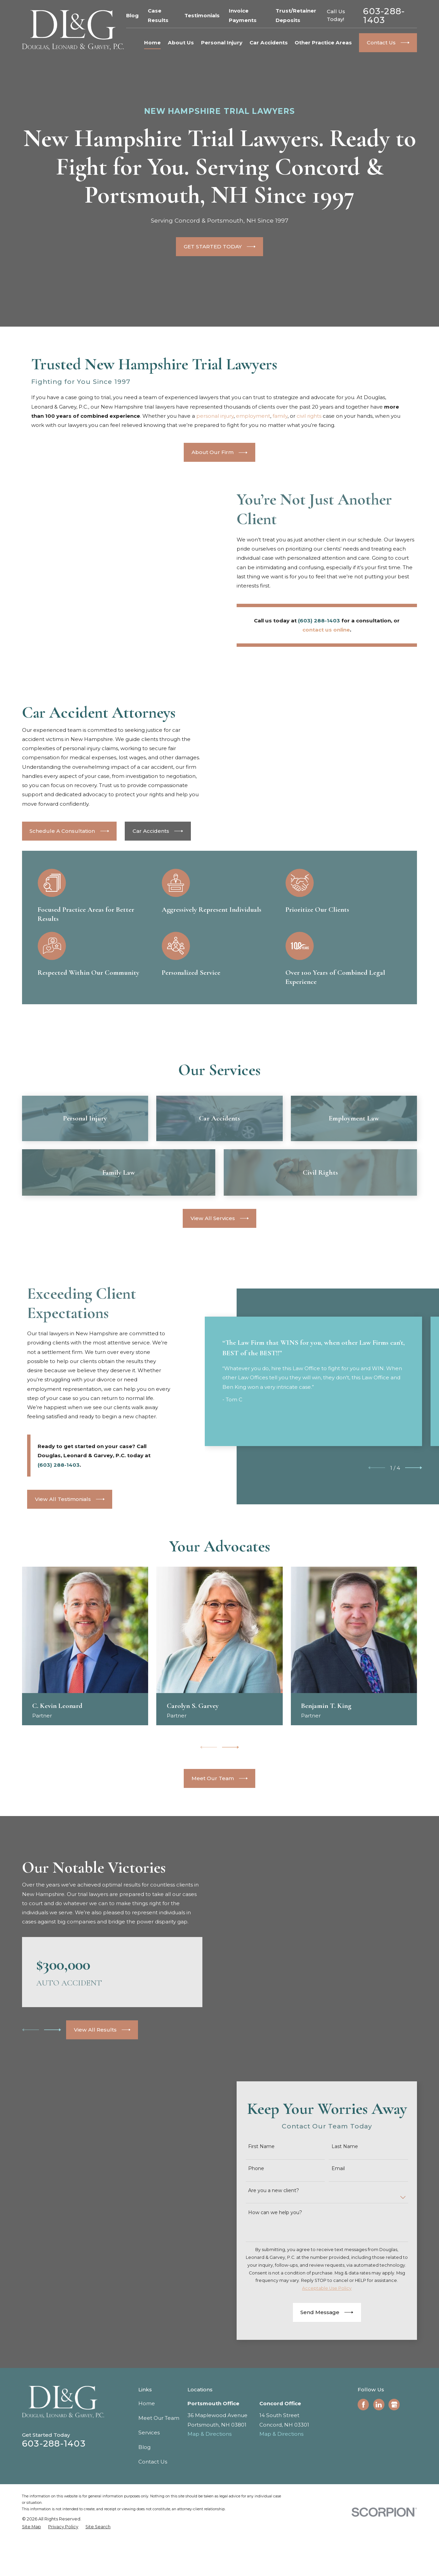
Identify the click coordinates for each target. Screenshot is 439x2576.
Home (146, 2469)
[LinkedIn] (379, 2471)
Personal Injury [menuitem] (221, 42)
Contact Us (152, 2528)
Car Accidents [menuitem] (269, 42)
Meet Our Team (158, 2484)
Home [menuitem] (152, 42)
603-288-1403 (384, 15)
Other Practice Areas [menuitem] (323, 42)
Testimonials (202, 15)
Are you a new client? (275, 2257)
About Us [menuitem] (181, 42)
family (280, 416)
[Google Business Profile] (394, 2471)
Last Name (346, 2213)
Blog (132, 15)
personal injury (215, 416)
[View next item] (413, 1535)
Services (149, 2498)
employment (253, 416)
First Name (263, 2213)
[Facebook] (363, 2471)
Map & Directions (209, 2500)
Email (339, 2235)
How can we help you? (276, 2279)
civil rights (309, 416)
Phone (257, 2235)
